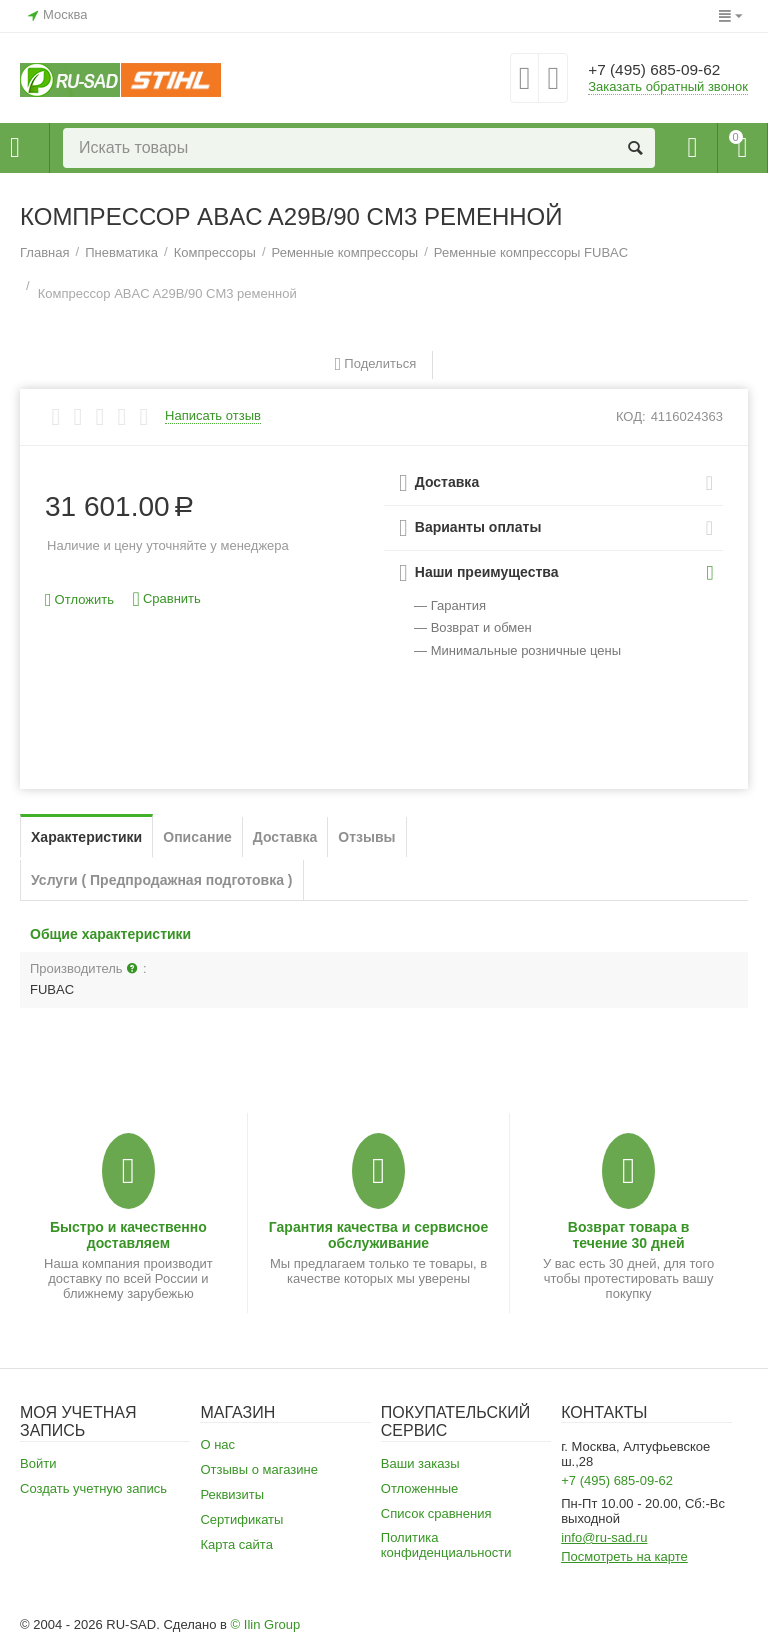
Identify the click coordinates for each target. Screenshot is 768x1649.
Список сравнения (436, 1513)
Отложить (79, 600)
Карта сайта (236, 1544)
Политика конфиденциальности (446, 1545)
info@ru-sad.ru (604, 1537)
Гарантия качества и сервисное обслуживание (378, 1235)
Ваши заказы (420, 1463)
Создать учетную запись (93, 1488)
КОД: (631, 416)
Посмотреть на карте (624, 1556)
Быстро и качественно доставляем (128, 1235)
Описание (197, 837)
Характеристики (86, 837)
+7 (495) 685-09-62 (665, 70)
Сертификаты (241, 1519)
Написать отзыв (213, 416)
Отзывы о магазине (259, 1469)
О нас (217, 1444)
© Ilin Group (266, 1624)
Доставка (285, 837)
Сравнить (167, 599)
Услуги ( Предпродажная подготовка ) (162, 880)
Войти (38, 1463)
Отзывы (366, 837)
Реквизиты (232, 1494)
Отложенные (420, 1488)
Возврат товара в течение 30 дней (629, 1235)
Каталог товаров (15, 148)
